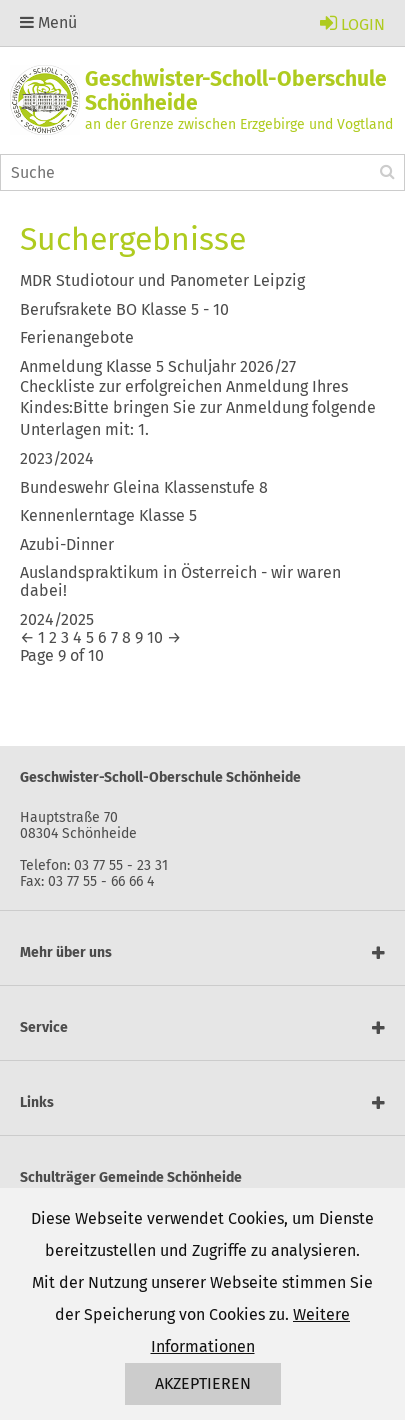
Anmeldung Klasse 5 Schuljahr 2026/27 (158, 366)
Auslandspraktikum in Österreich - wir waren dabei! (180, 581)
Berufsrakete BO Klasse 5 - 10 (124, 309)
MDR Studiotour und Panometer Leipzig (162, 280)
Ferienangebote (77, 337)
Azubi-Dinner (67, 544)
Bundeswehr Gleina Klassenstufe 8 (144, 487)
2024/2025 (57, 619)
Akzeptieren (203, 1383)
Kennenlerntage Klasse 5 (108, 515)
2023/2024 (57, 458)
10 (155, 637)
